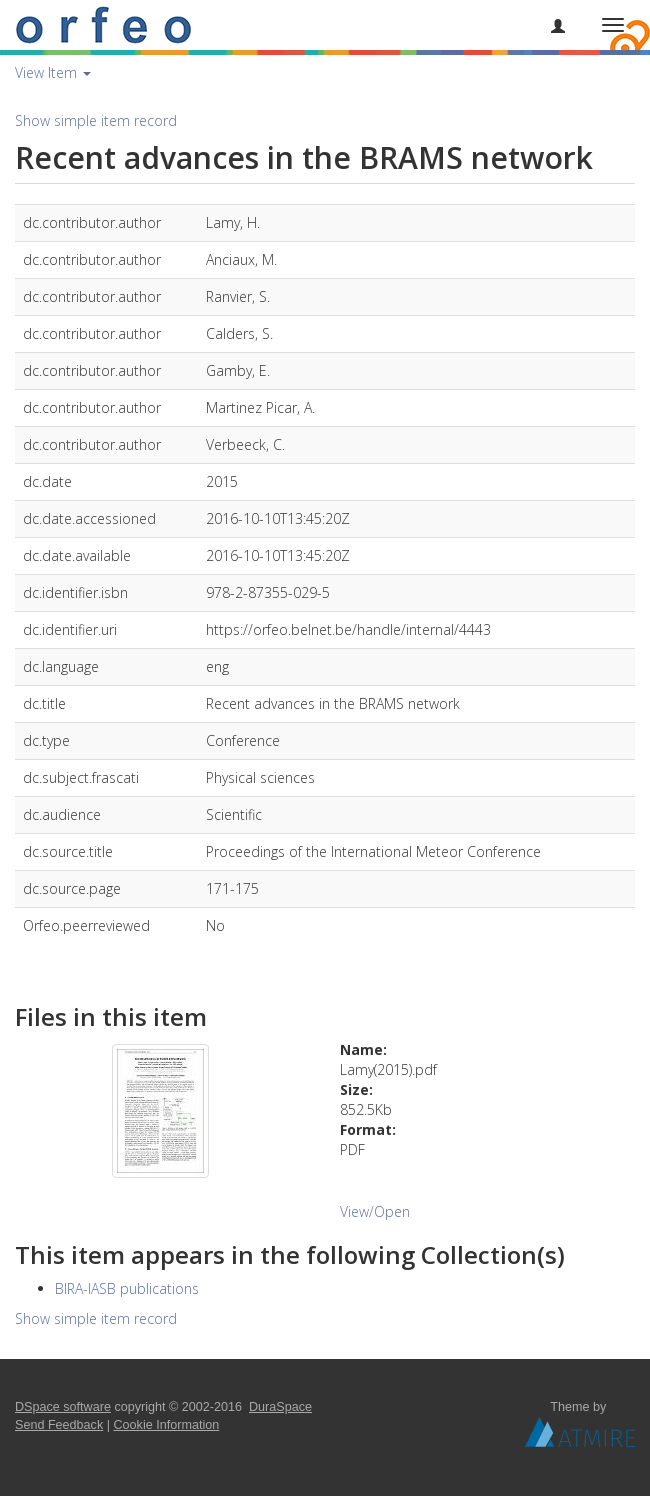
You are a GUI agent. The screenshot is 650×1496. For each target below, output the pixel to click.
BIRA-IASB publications (127, 1288)
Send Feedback (59, 1425)
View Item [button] (53, 72)
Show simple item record (96, 120)
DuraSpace (280, 1407)
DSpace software (63, 1407)
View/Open (375, 1211)
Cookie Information (167, 1425)
